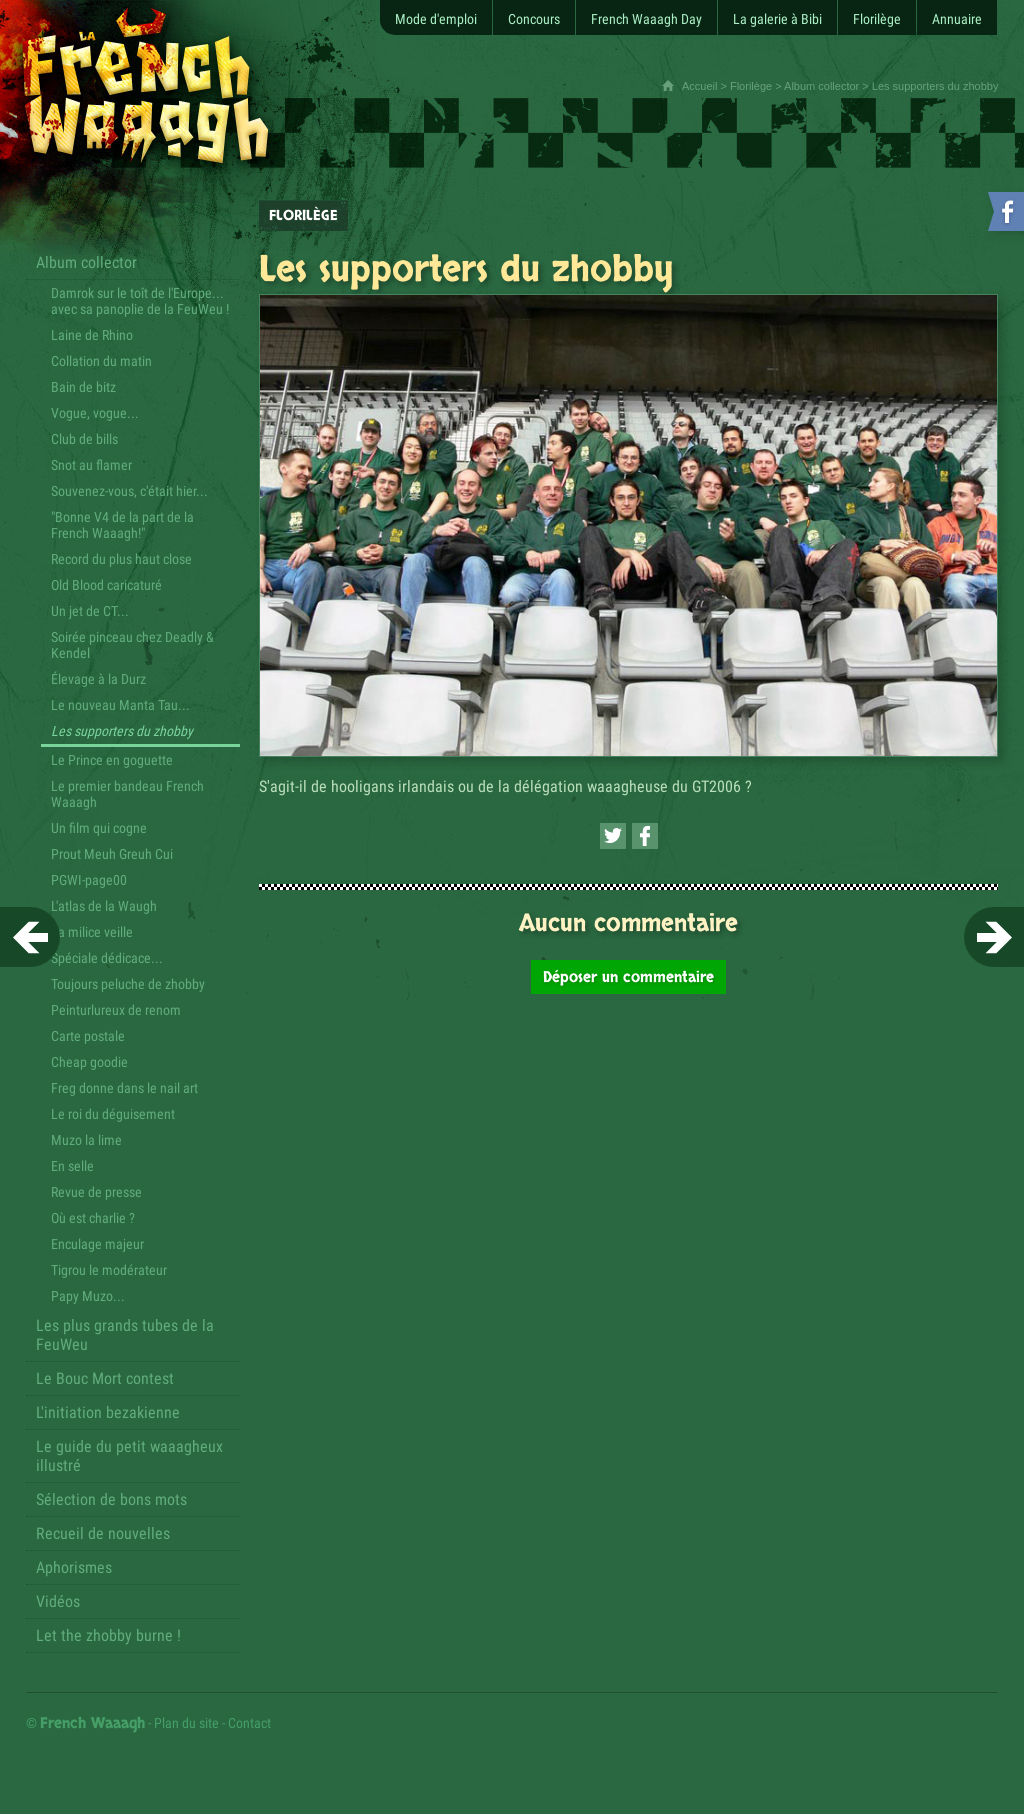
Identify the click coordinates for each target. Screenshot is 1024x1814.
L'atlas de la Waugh (104, 906)
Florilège (751, 86)
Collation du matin (101, 361)
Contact (249, 1723)
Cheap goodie (89, 1062)
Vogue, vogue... (95, 413)
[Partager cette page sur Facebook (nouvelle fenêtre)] (645, 836)
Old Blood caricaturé (106, 585)
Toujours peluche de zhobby (128, 984)
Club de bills (84, 439)
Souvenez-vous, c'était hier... (129, 491)
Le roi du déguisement (113, 1114)
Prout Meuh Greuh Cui (112, 854)
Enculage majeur (97, 1244)
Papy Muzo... (88, 1296)
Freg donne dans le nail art (124, 1088)
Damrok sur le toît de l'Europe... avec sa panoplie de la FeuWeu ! (140, 301)
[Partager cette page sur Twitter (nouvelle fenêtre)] (613, 836)
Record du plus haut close (121, 559)
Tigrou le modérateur (109, 1270)
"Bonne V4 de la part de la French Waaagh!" (122, 525)
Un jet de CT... (90, 611)
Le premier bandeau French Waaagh (127, 794)
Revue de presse (96, 1192)
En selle (72, 1166)
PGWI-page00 (89, 880)
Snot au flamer (91, 465)
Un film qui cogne (99, 828)
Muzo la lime (86, 1140)
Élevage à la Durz (98, 679)
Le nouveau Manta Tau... (120, 705)
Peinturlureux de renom (116, 1010)
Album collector (821, 86)
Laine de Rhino (92, 335)
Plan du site (186, 1723)
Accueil (699, 86)
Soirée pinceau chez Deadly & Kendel (132, 645)
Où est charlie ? (93, 1218)
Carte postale (88, 1036)
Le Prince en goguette (112, 760)
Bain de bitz (83, 387)
